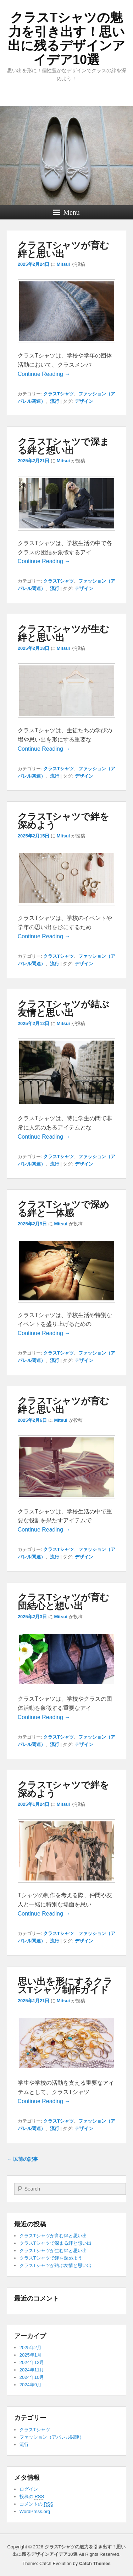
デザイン (84, 401)
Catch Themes (95, 2563)
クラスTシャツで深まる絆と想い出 (63, 446)
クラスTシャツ (58, 393)
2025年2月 (30, 2347)
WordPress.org (35, 2511)
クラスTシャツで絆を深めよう (63, 820)
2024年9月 (30, 2384)
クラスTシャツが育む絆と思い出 (63, 249)
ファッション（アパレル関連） (52, 2437)
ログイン (29, 2489)
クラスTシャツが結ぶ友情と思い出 (63, 1008)
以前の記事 (22, 2159)
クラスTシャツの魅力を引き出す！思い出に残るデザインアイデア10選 (66, 38)
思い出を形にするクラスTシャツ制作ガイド (65, 1985)
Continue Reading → (44, 374)
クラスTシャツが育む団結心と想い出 (63, 1601)
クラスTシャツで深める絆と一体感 (63, 1208)
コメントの (36, 2504)
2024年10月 (32, 2377)
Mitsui (63, 264)
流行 (54, 401)
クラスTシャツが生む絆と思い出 (63, 633)
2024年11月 (32, 2369)
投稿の (32, 2497)
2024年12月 (32, 2362)
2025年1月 (30, 2355)
